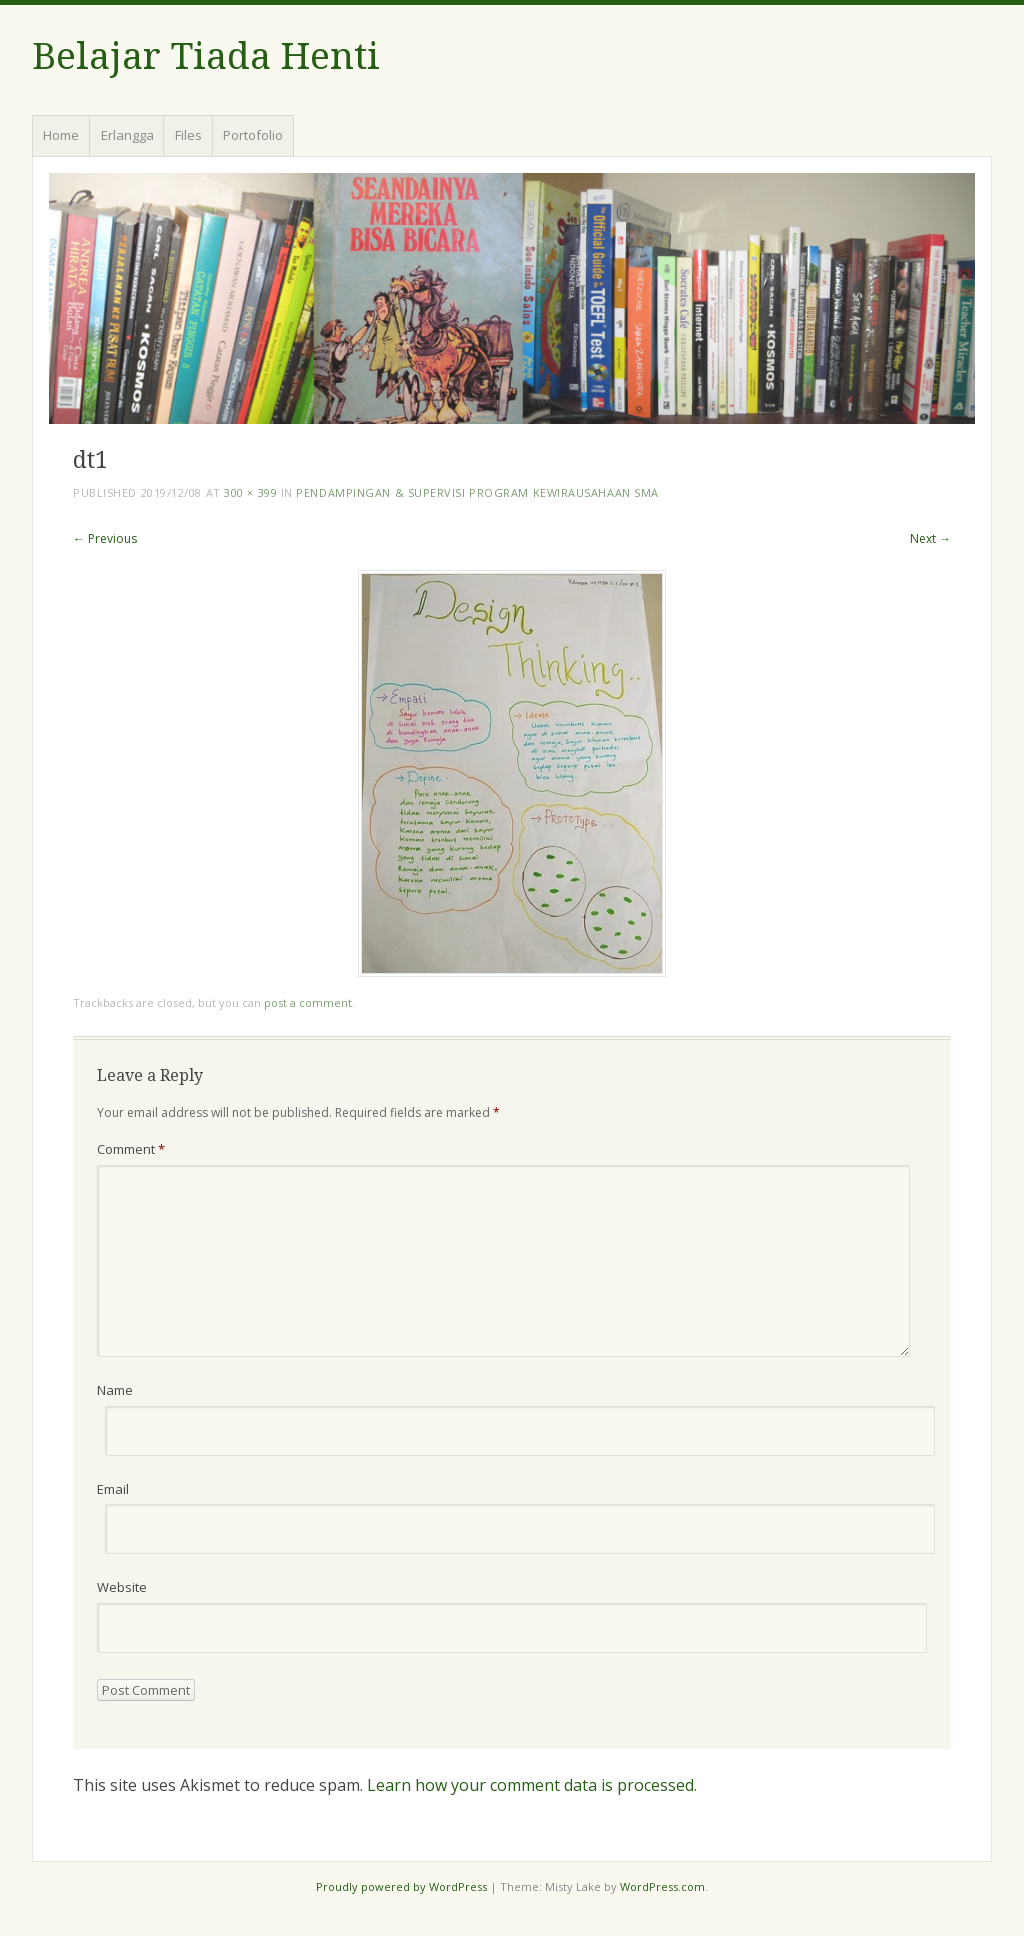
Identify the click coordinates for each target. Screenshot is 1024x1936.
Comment (131, 1149)
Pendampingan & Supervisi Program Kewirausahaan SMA (477, 492)
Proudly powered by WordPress (401, 1886)
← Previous (105, 538)
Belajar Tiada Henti (206, 56)
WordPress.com (662, 1886)
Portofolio (253, 135)
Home (61, 135)
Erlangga (127, 135)
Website (122, 1587)
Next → (930, 538)
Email (113, 1489)
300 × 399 (250, 492)
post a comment (308, 1002)
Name (115, 1390)
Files (188, 135)
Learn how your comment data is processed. (532, 1785)
